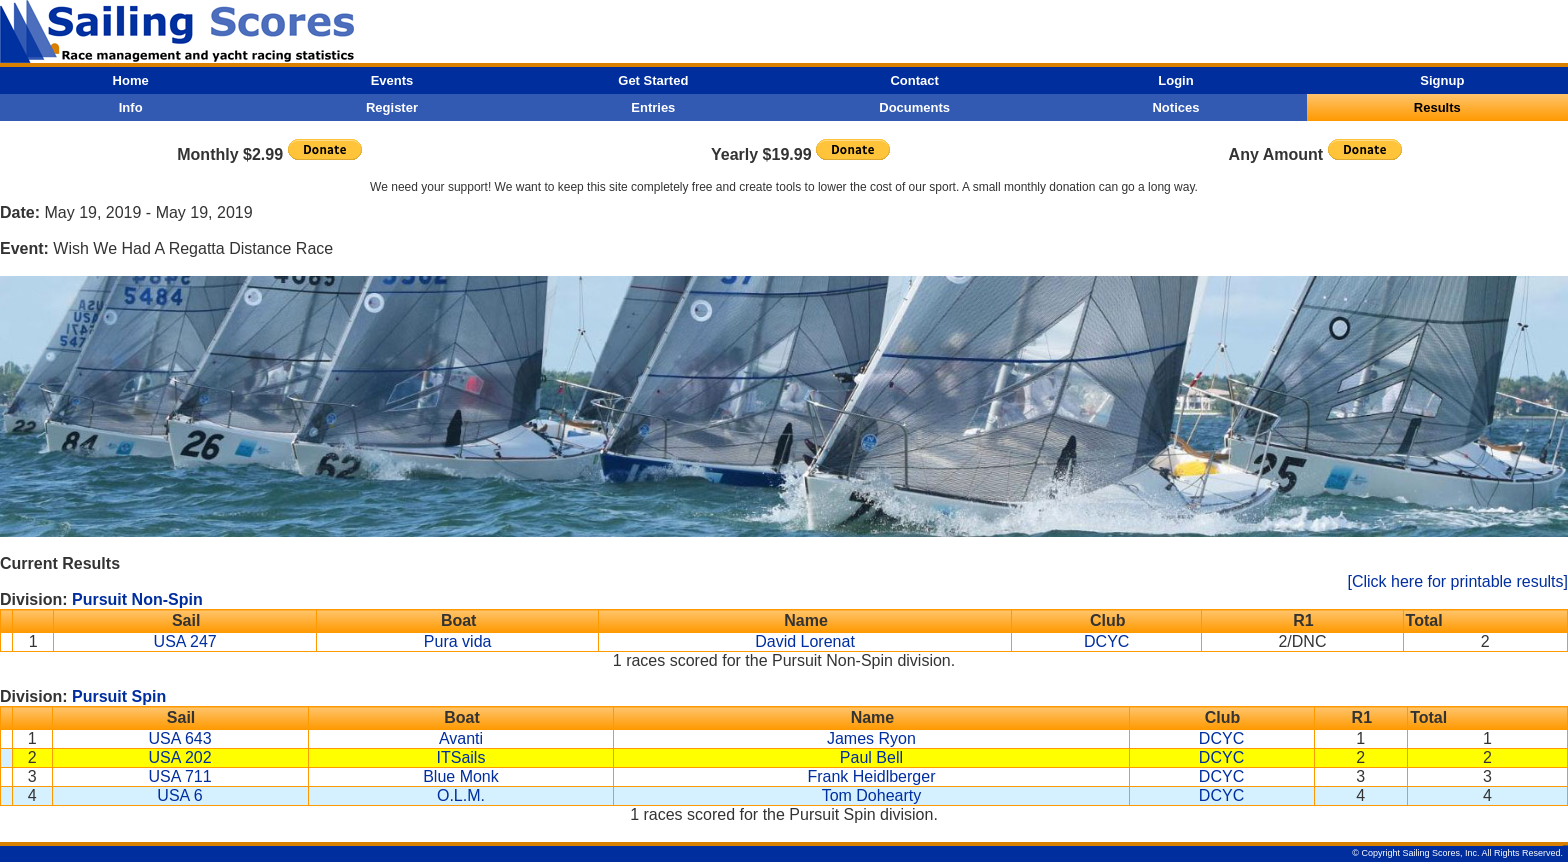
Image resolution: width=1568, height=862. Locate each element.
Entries (653, 107)
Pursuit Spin (119, 696)
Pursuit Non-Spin (137, 599)
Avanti (461, 738)
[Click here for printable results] (1457, 581)
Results (1437, 107)
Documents (914, 107)
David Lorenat (805, 641)
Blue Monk (461, 776)
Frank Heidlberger (871, 776)
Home (131, 80)
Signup (1442, 80)
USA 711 (179, 776)
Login (1175, 80)
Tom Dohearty (872, 795)
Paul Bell (871, 757)
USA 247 (185, 641)
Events (392, 80)
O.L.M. (461, 795)
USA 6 (179, 795)
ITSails (461, 757)
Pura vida (458, 641)
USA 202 (179, 757)
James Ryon (871, 738)
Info (131, 107)
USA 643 (179, 738)
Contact (914, 80)
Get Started (653, 80)
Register (392, 107)
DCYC (1106, 641)
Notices (1175, 107)
